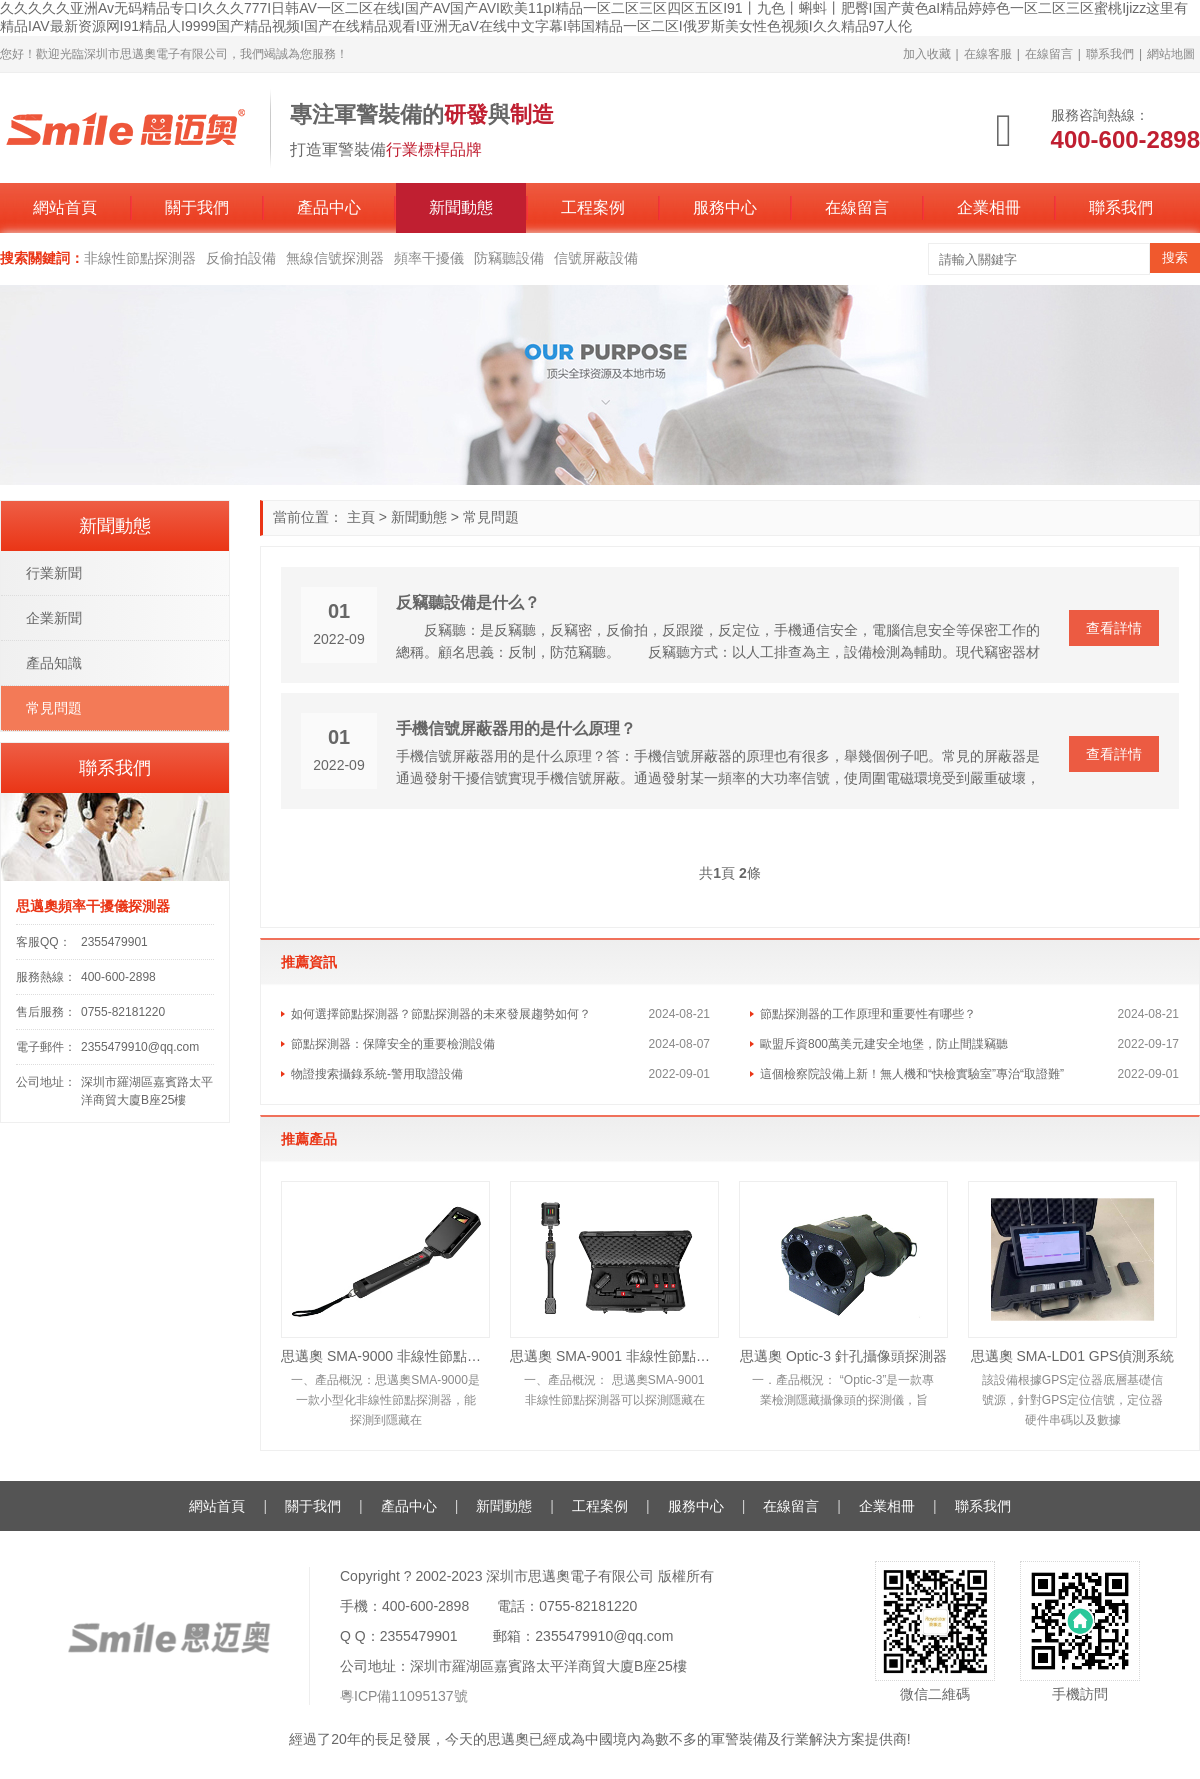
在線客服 (988, 54)
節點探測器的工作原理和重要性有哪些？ (868, 1014)
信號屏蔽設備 (596, 258)
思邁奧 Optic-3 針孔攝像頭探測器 (843, 1356)
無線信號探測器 (335, 258)
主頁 (361, 517)
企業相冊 (989, 207)
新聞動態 (461, 207)
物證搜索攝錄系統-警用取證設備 (377, 1074)
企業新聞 (54, 618)
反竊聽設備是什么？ (468, 602)
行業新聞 (54, 573)
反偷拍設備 (241, 258)
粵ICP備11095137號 (404, 1696)
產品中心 (329, 207)
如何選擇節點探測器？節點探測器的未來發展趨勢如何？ (441, 1014)
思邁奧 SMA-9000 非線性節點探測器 (385, 1356)
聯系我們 (1110, 54)
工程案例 (593, 207)
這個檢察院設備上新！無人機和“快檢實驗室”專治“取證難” (912, 1074)
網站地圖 (1171, 54)
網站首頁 (65, 207)
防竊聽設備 (509, 258)
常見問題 (491, 517)
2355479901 (114, 942)
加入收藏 (927, 54)
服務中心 (725, 207)
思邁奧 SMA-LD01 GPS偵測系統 (1073, 1356)
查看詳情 (1114, 628)
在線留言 (1049, 54)
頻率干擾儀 (429, 258)
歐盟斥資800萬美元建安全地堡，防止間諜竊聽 (884, 1044)
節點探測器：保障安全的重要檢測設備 (393, 1044)
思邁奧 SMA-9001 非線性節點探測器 (614, 1356)
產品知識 (54, 663)
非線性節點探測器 (140, 258)
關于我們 (197, 207)
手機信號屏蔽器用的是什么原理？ (516, 728)
